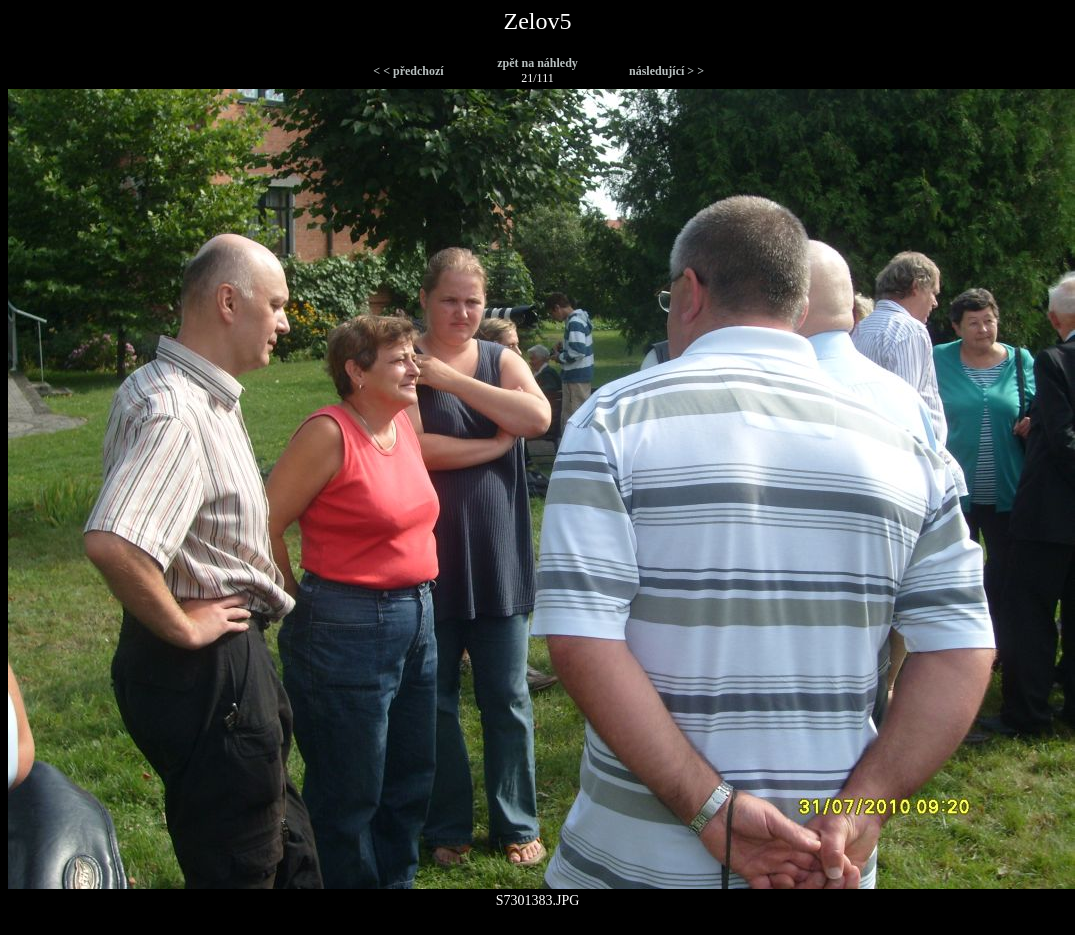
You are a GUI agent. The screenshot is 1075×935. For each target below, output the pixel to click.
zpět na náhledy (537, 63)
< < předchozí (408, 71)
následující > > (666, 71)
